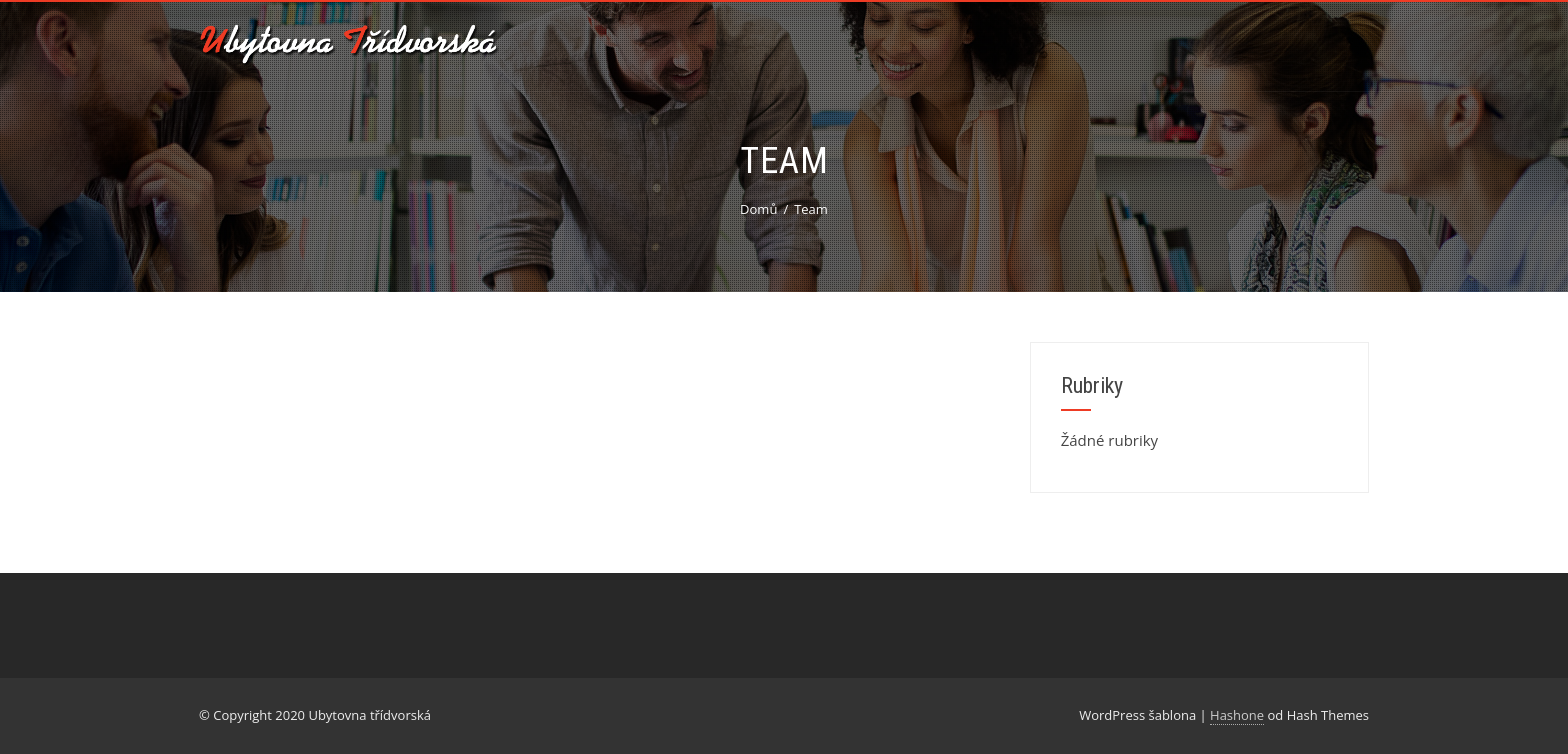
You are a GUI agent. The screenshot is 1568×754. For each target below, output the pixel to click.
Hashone (1237, 715)
